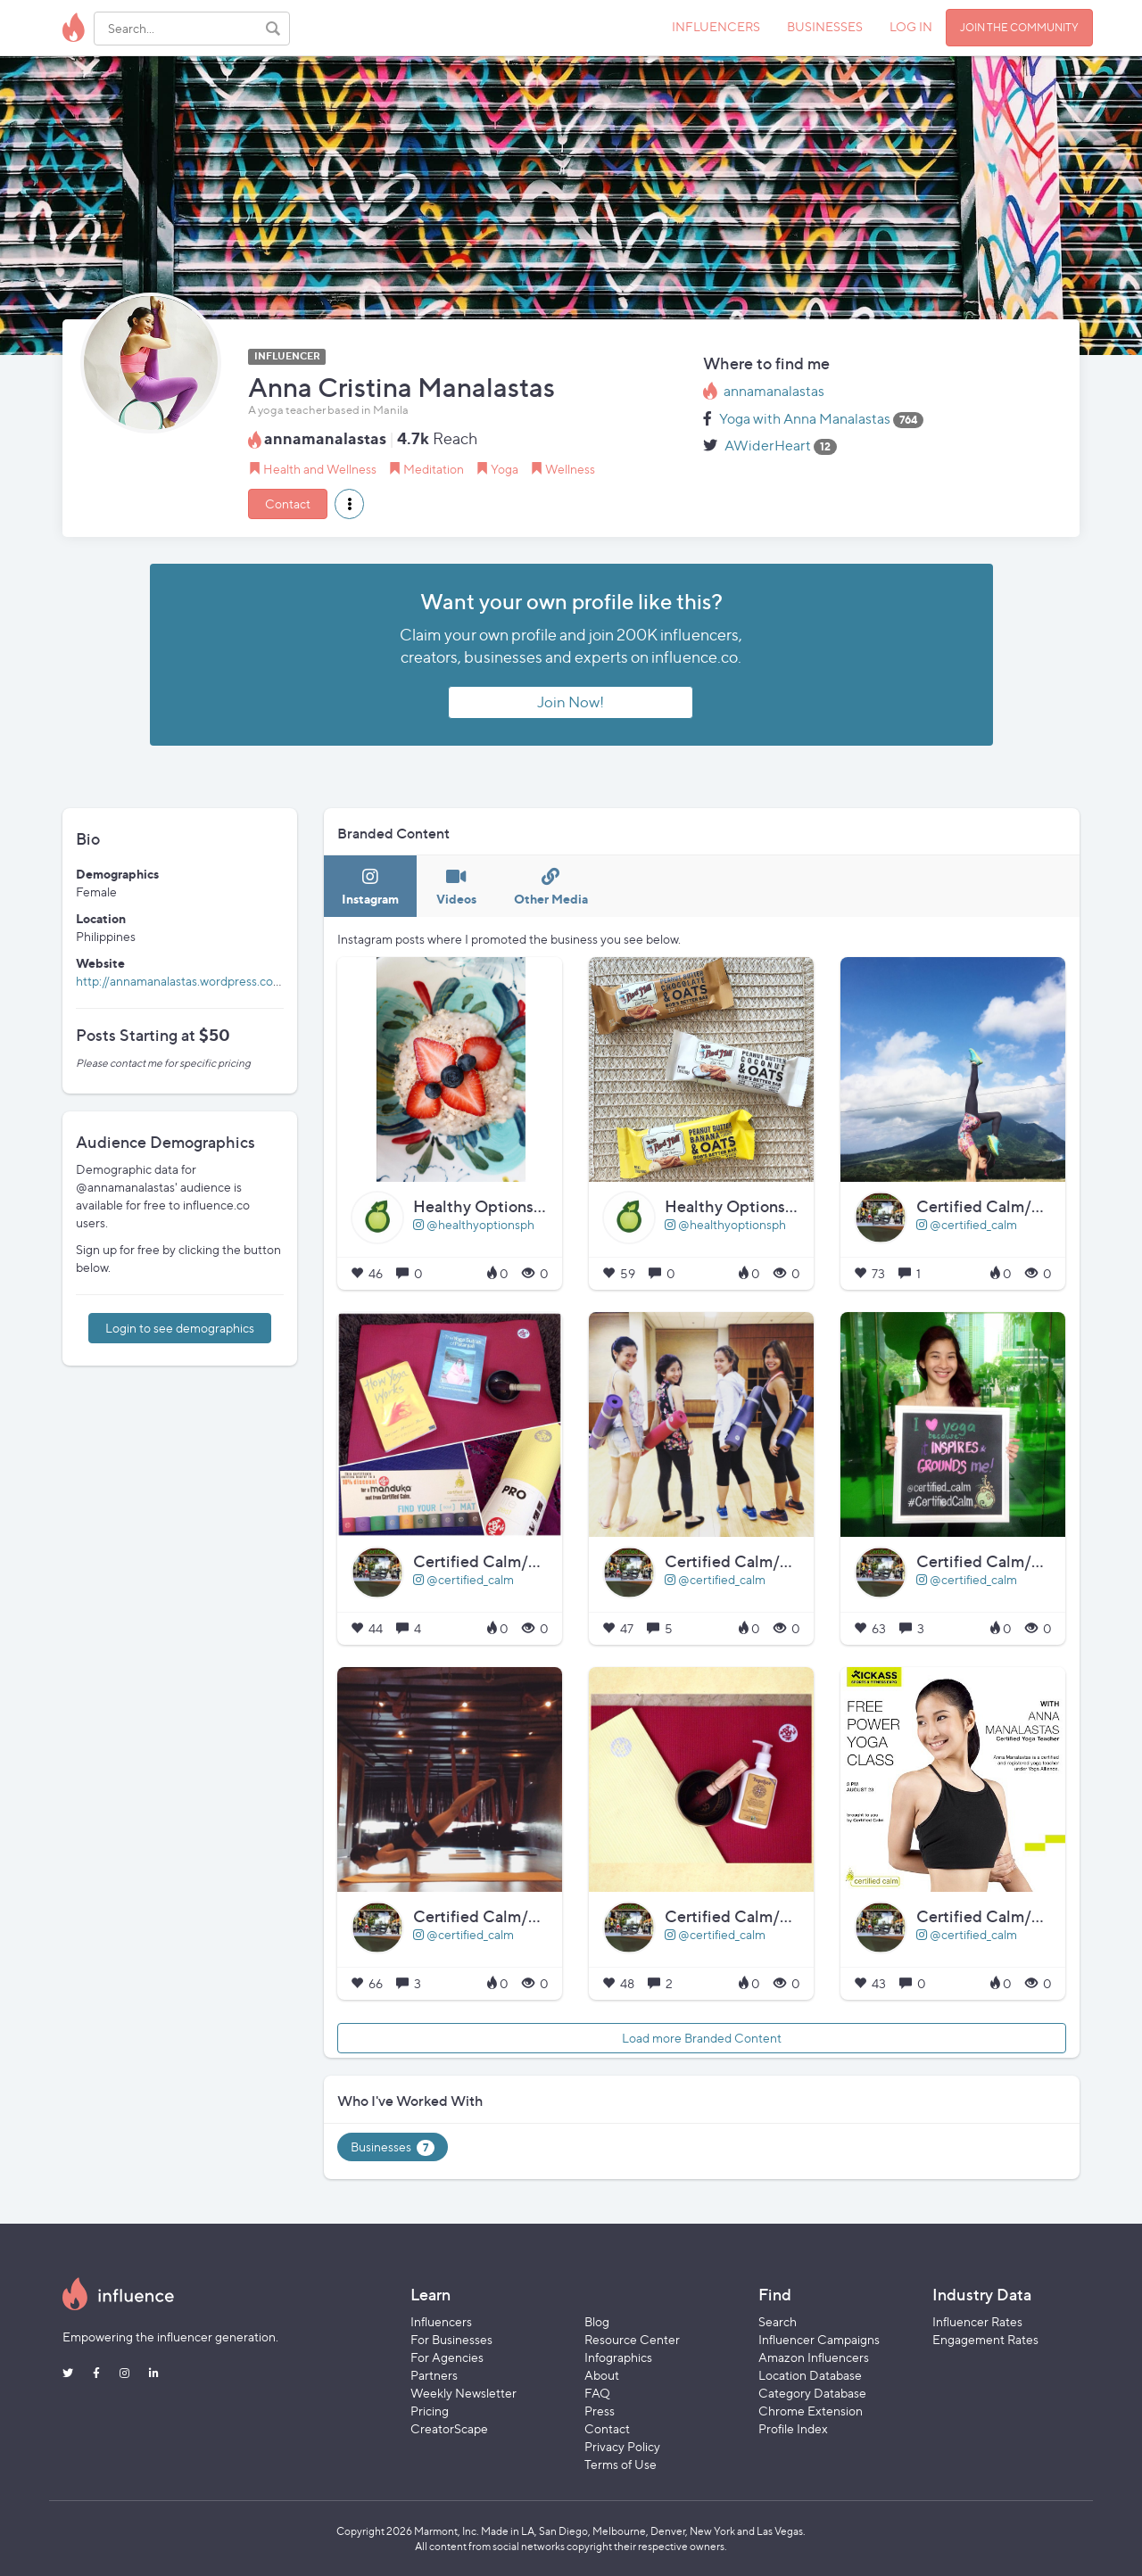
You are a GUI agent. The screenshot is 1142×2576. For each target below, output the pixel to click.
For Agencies (447, 2357)
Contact (287, 503)
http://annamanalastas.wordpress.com (180, 980)
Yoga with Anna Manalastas (804, 418)
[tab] (370, 886)
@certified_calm (966, 1224)
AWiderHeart (767, 445)
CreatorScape (449, 2428)
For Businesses (451, 2339)
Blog (596, 2321)
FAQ (597, 2392)
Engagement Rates (985, 2339)
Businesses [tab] (392, 2147)
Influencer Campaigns (819, 2339)
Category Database (812, 2392)
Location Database (810, 2374)
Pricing (429, 2410)
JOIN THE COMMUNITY (1019, 27)
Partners (434, 2374)
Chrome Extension (810, 2410)
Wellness (570, 468)
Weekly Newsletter (463, 2392)
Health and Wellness (320, 468)
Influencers (441, 2321)
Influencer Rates (977, 2321)
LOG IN (911, 26)
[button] (349, 504)
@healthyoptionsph (473, 1224)
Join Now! (570, 702)
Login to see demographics (179, 1327)
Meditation (433, 468)
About (601, 2374)
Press (599, 2410)
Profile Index (793, 2428)
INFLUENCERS (716, 26)
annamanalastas (774, 391)
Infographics (618, 2357)
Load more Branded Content (702, 2037)
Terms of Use (620, 2464)
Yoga (504, 468)
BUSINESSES (825, 26)
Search (777, 2321)
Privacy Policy (622, 2446)
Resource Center (632, 2339)
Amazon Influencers (813, 2357)
